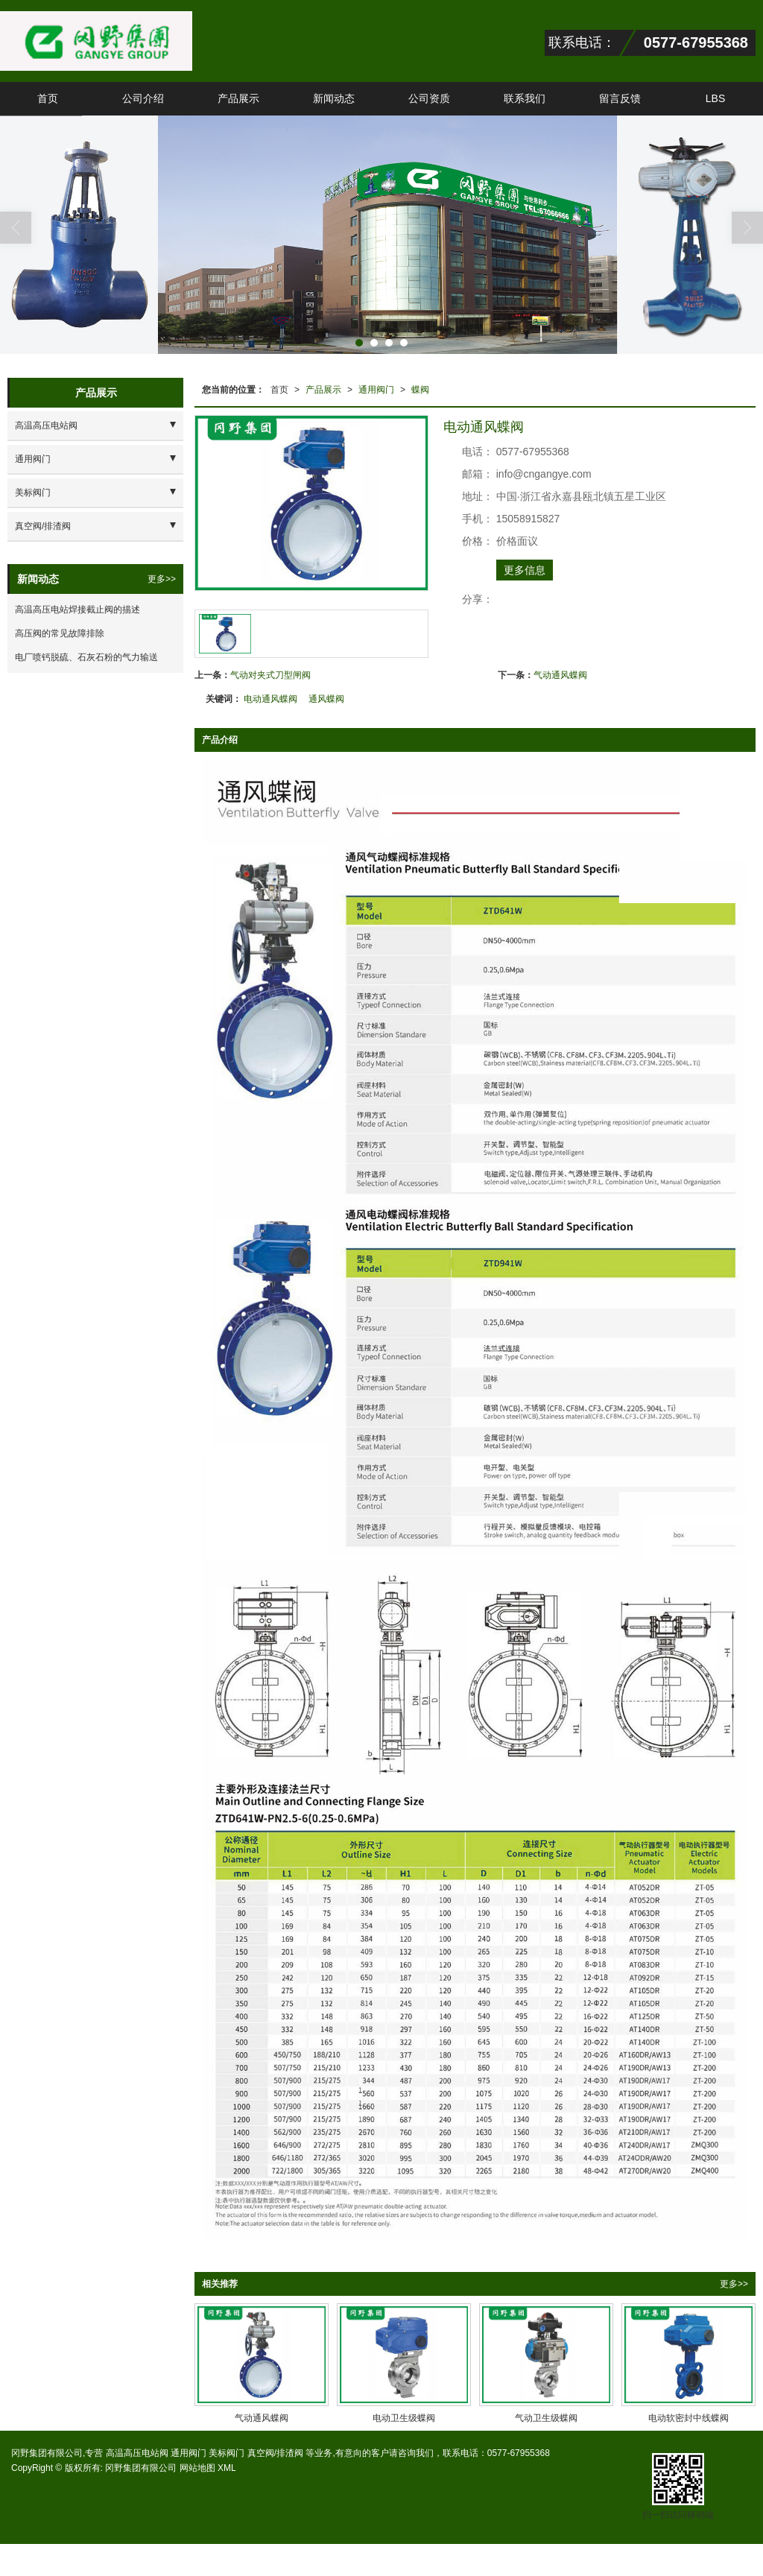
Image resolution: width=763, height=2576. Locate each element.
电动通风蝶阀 (270, 699)
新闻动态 (334, 98)
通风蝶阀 (326, 699)
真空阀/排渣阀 (43, 526)
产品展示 (238, 98)
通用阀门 (376, 389)
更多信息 (524, 570)
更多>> (734, 2284)
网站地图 (197, 2468)
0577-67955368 (518, 2453)
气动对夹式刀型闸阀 (270, 675)
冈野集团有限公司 (141, 2468)
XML (227, 2468)
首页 (47, 98)
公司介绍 (143, 98)
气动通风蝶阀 (560, 675)
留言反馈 (620, 98)
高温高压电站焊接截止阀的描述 (77, 609)
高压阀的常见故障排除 (59, 633)
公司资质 (429, 98)
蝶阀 (420, 389)
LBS (715, 98)
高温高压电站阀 (46, 425)
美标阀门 (33, 492)
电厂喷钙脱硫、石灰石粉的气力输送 (86, 657)
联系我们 (524, 98)
